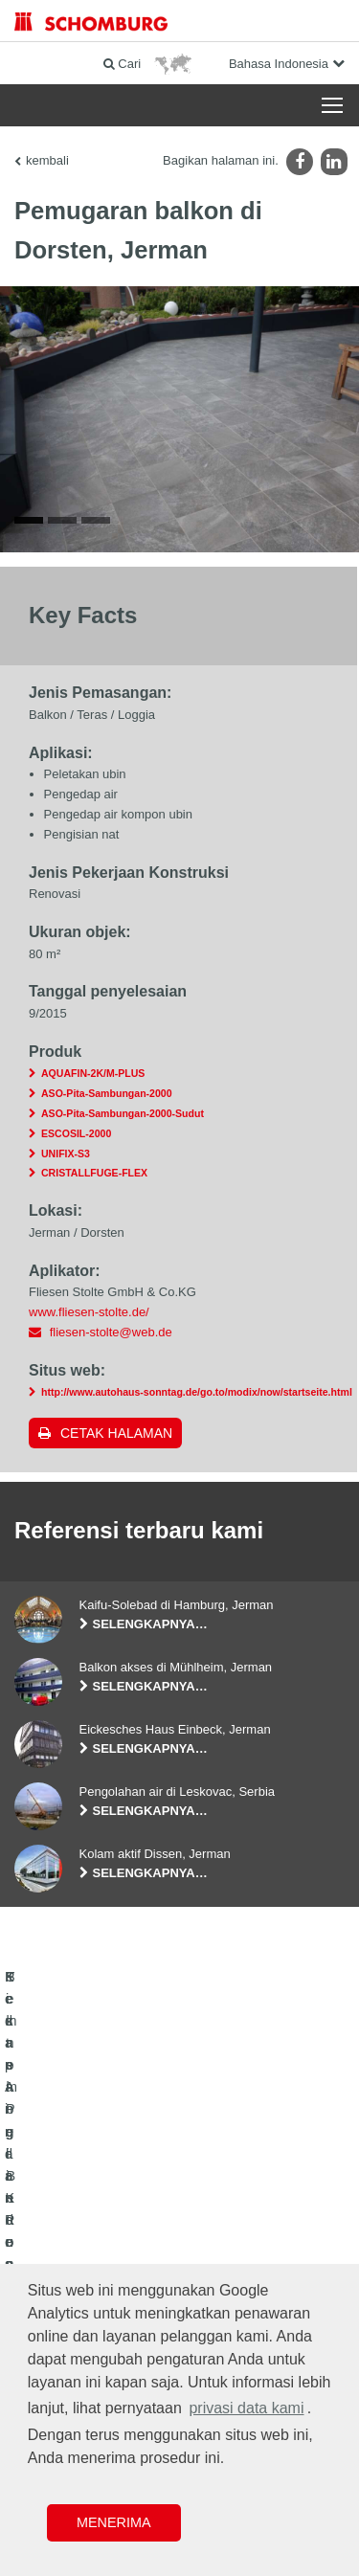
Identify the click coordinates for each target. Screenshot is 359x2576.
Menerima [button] (114, 2522)
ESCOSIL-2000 (76, 1147)
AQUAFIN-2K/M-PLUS (93, 1087)
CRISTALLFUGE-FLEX (94, 1187)
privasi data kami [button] (246, 2408)
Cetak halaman (116, 1447)
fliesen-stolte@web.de (111, 1345)
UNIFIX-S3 (65, 1167)
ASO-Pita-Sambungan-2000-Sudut (122, 1127)
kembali (47, 160)
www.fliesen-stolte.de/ (89, 1326)
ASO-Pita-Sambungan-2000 (106, 1107)
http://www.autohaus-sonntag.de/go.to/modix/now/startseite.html (196, 1406)
